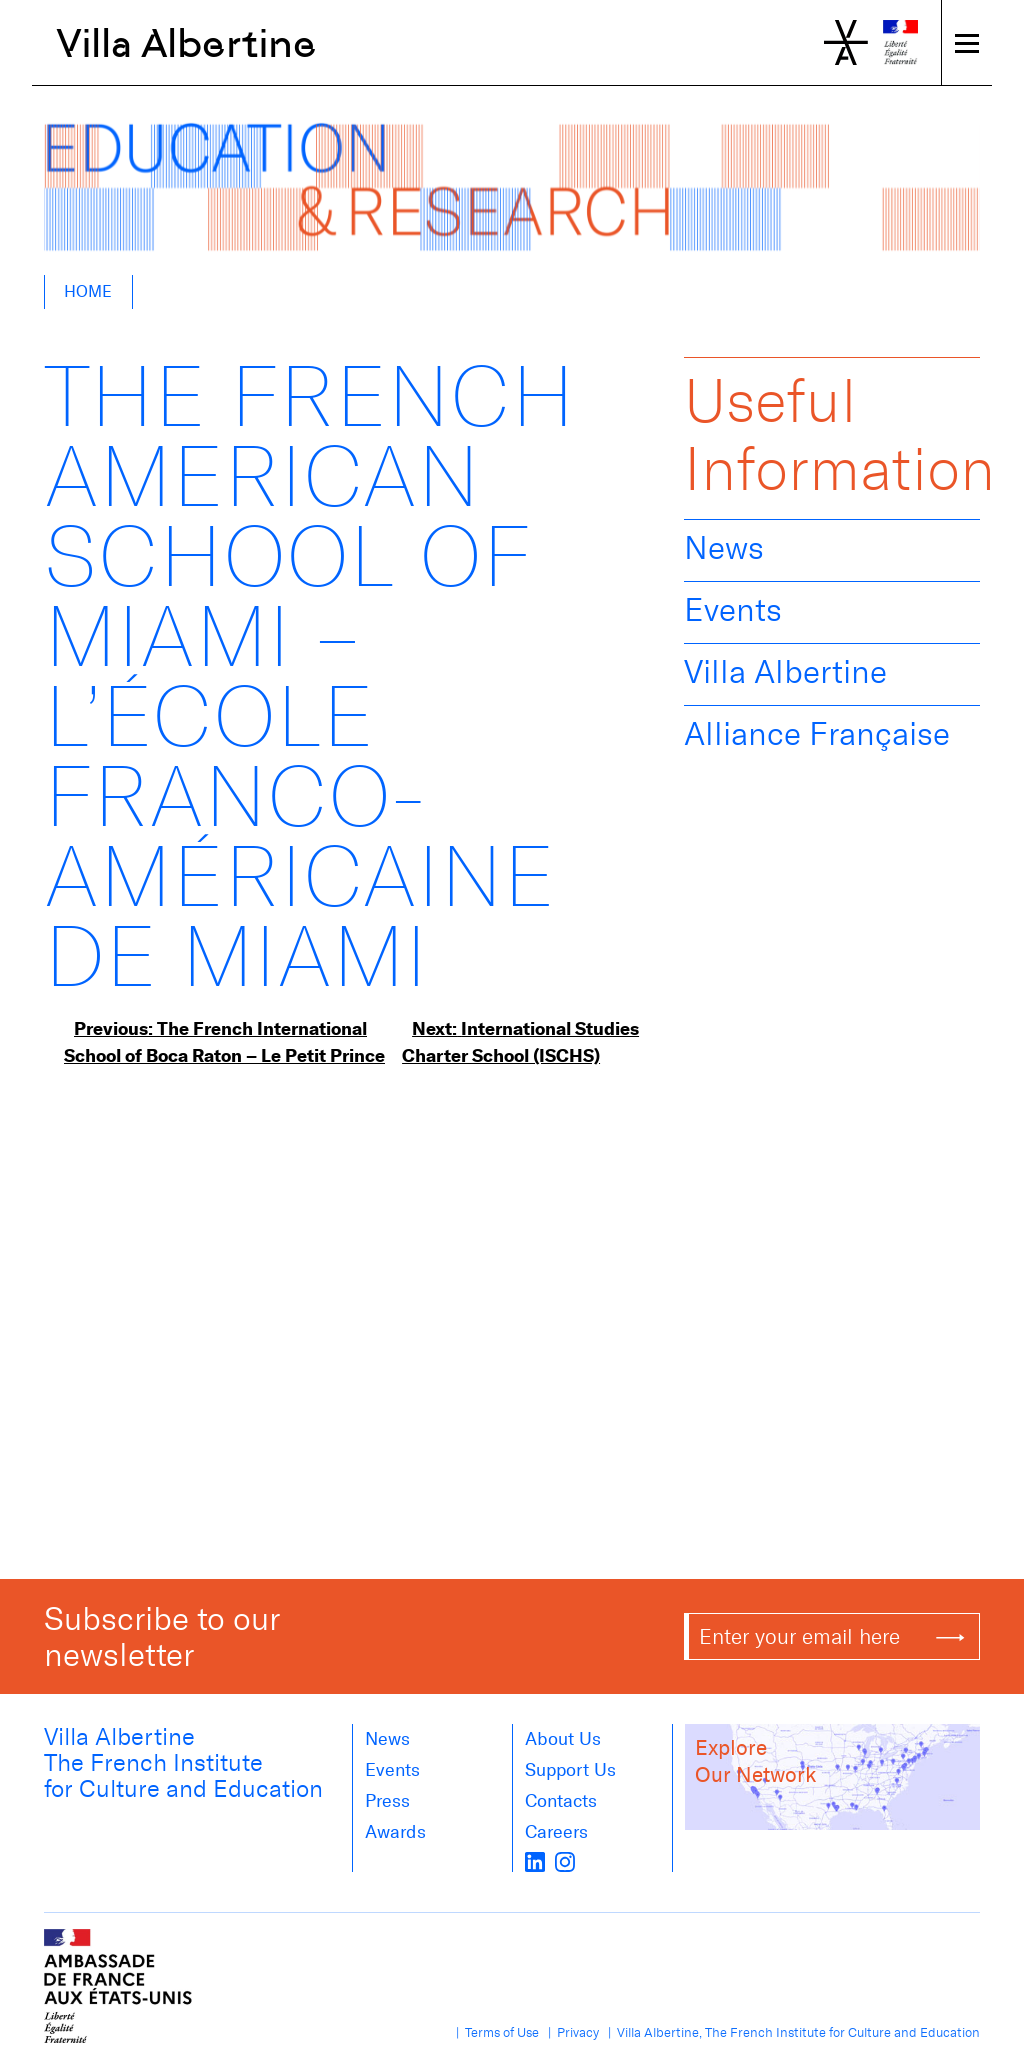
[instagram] (565, 1860)
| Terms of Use (494, 2032)
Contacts (561, 1801)
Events (733, 610)
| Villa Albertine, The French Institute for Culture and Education (791, 2032)
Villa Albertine (186, 43)
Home (88, 291)
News (724, 548)
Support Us (570, 1770)
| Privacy (570, 2032)
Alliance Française (817, 734)
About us (563, 1739)
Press (387, 1801)
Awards (395, 1832)
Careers (556, 1832)
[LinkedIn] (535, 1860)
